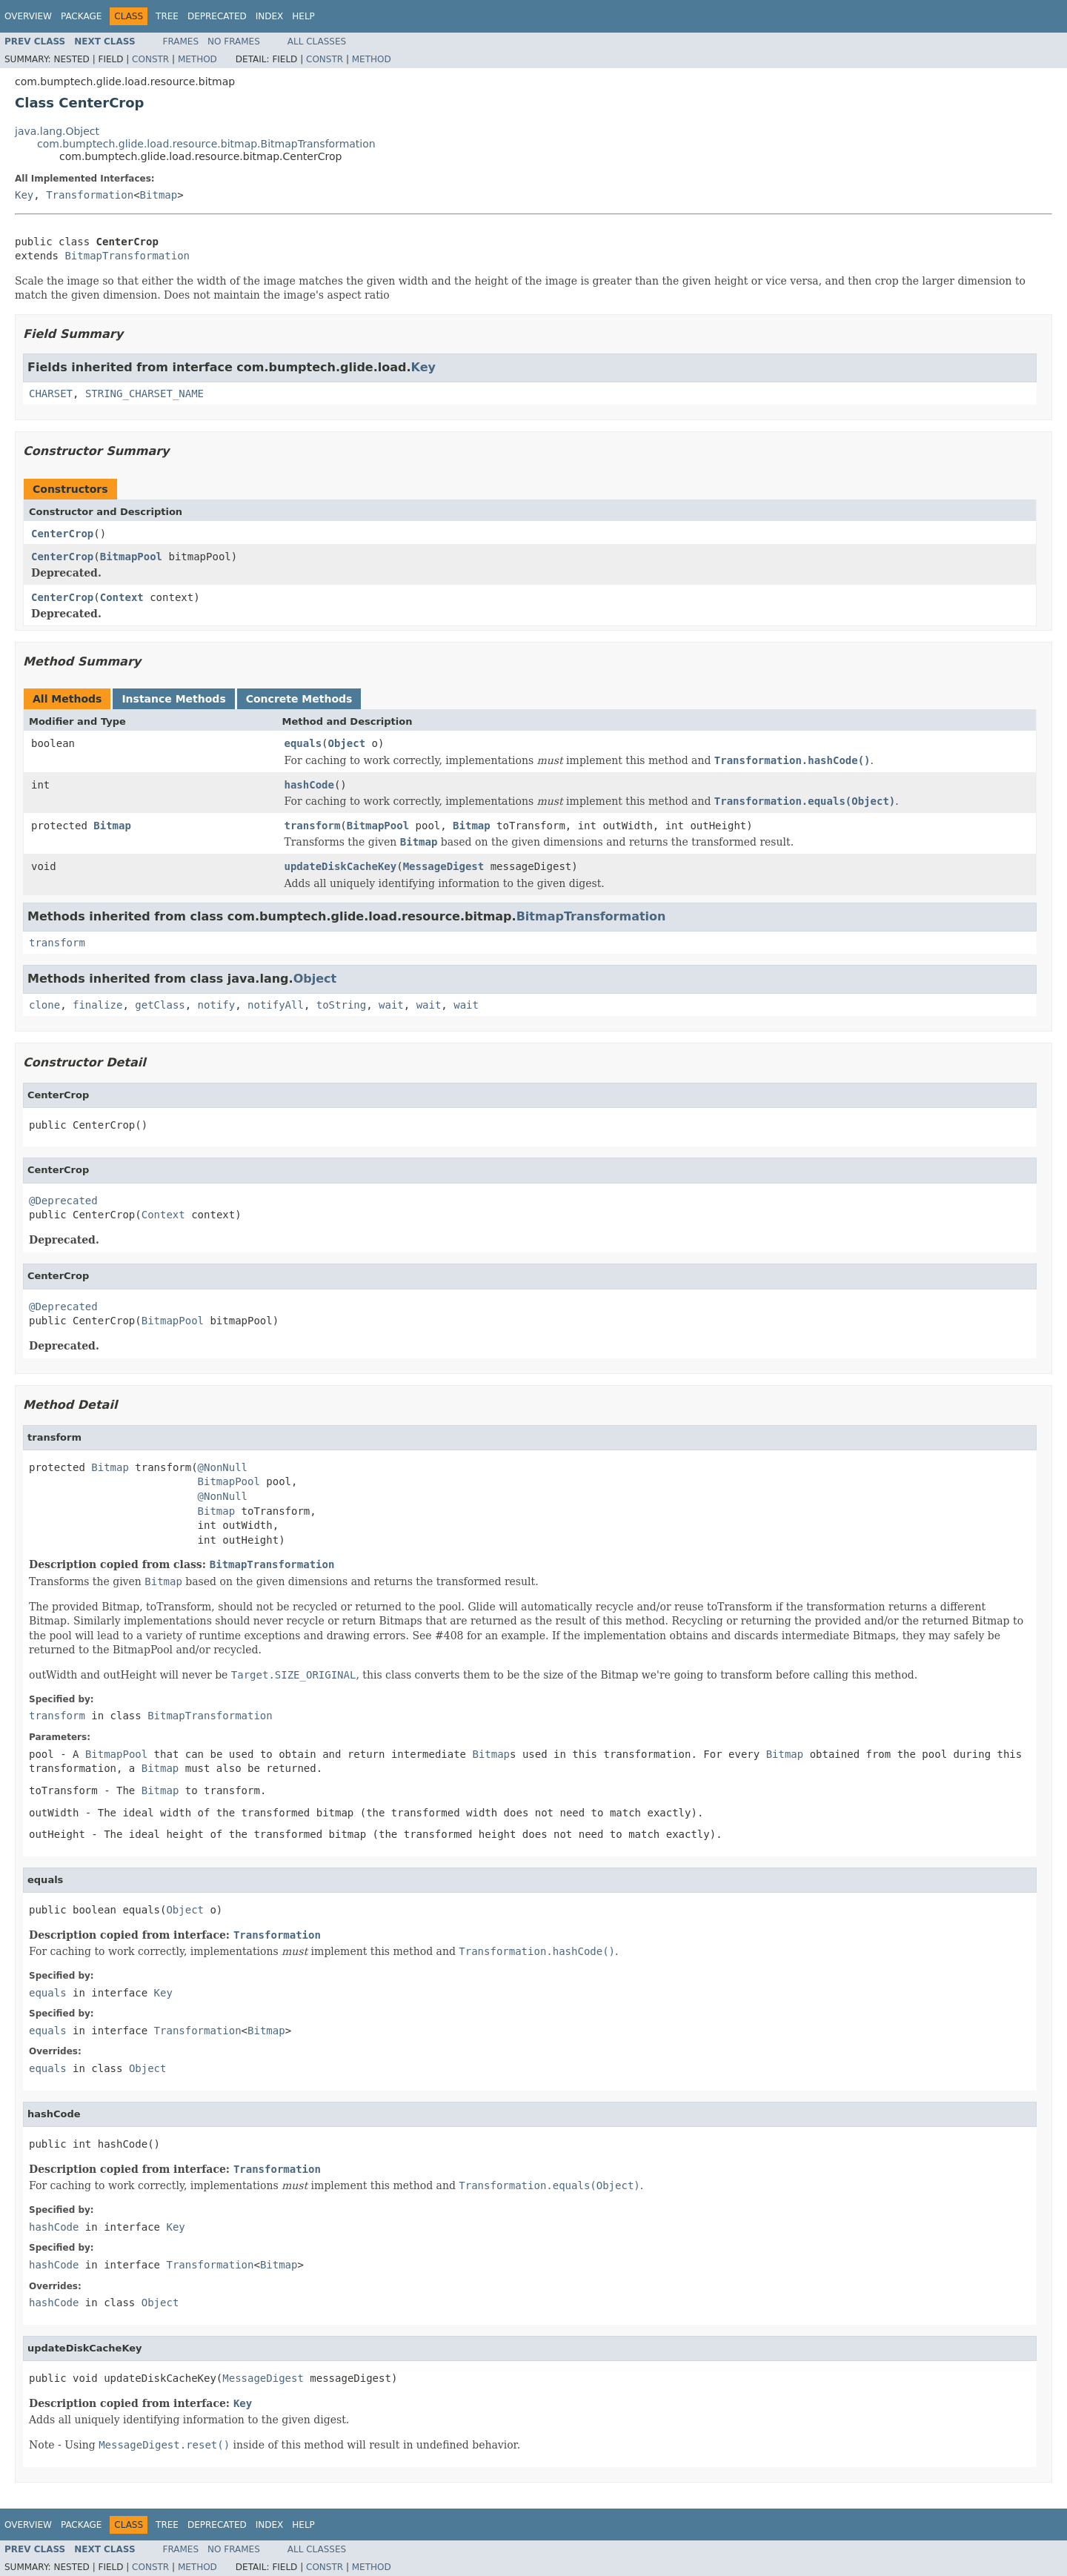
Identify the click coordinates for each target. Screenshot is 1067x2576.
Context (122, 597)
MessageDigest (444, 866)
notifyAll (275, 1005)
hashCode (309, 785)
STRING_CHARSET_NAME (144, 393)
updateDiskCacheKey (341, 866)
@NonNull (222, 1467)
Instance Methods (173, 699)
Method (197, 59)
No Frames (233, 41)
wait (391, 1005)
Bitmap (159, 195)
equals (303, 743)
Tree (167, 16)
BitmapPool (131, 556)
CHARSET (51, 393)
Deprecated (217, 16)
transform (313, 825)
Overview (28, 16)
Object (347, 743)
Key (24, 195)
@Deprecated (63, 1200)
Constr (150, 59)
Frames (181, 41)
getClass (160, 1005)
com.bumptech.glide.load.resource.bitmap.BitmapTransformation (206, 144)
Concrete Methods (299, 699)
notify (217, 1005)
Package (81, 16)
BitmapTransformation (127, 256)
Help (303, 16)
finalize (97, 1005)
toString (341, 1005)
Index (270, 16)
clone (44, 1005)
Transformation (89, 195)
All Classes (316, 41)
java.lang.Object (57, 131)
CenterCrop (62, 534)
